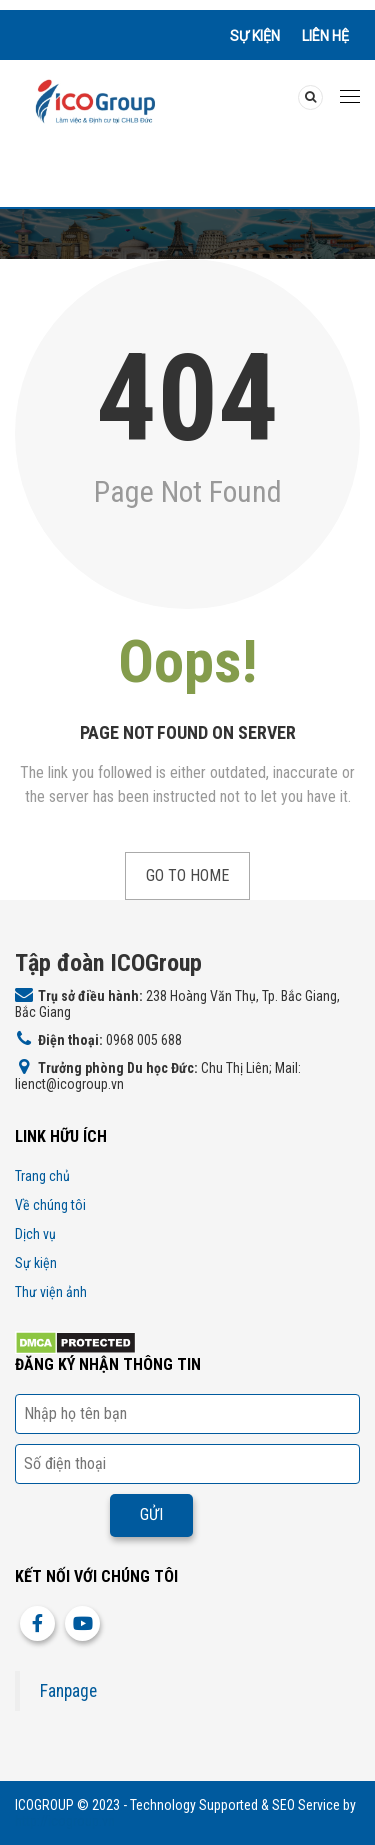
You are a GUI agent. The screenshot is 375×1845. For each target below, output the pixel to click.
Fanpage (68, 1691)
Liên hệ (325, 36)
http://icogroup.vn (65, 1821)
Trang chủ (42, 1176)
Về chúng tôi (50, 1205)
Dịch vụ (35, 1234)
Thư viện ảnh (51, 1292)
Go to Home (187, 875)
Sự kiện (255, 36)
